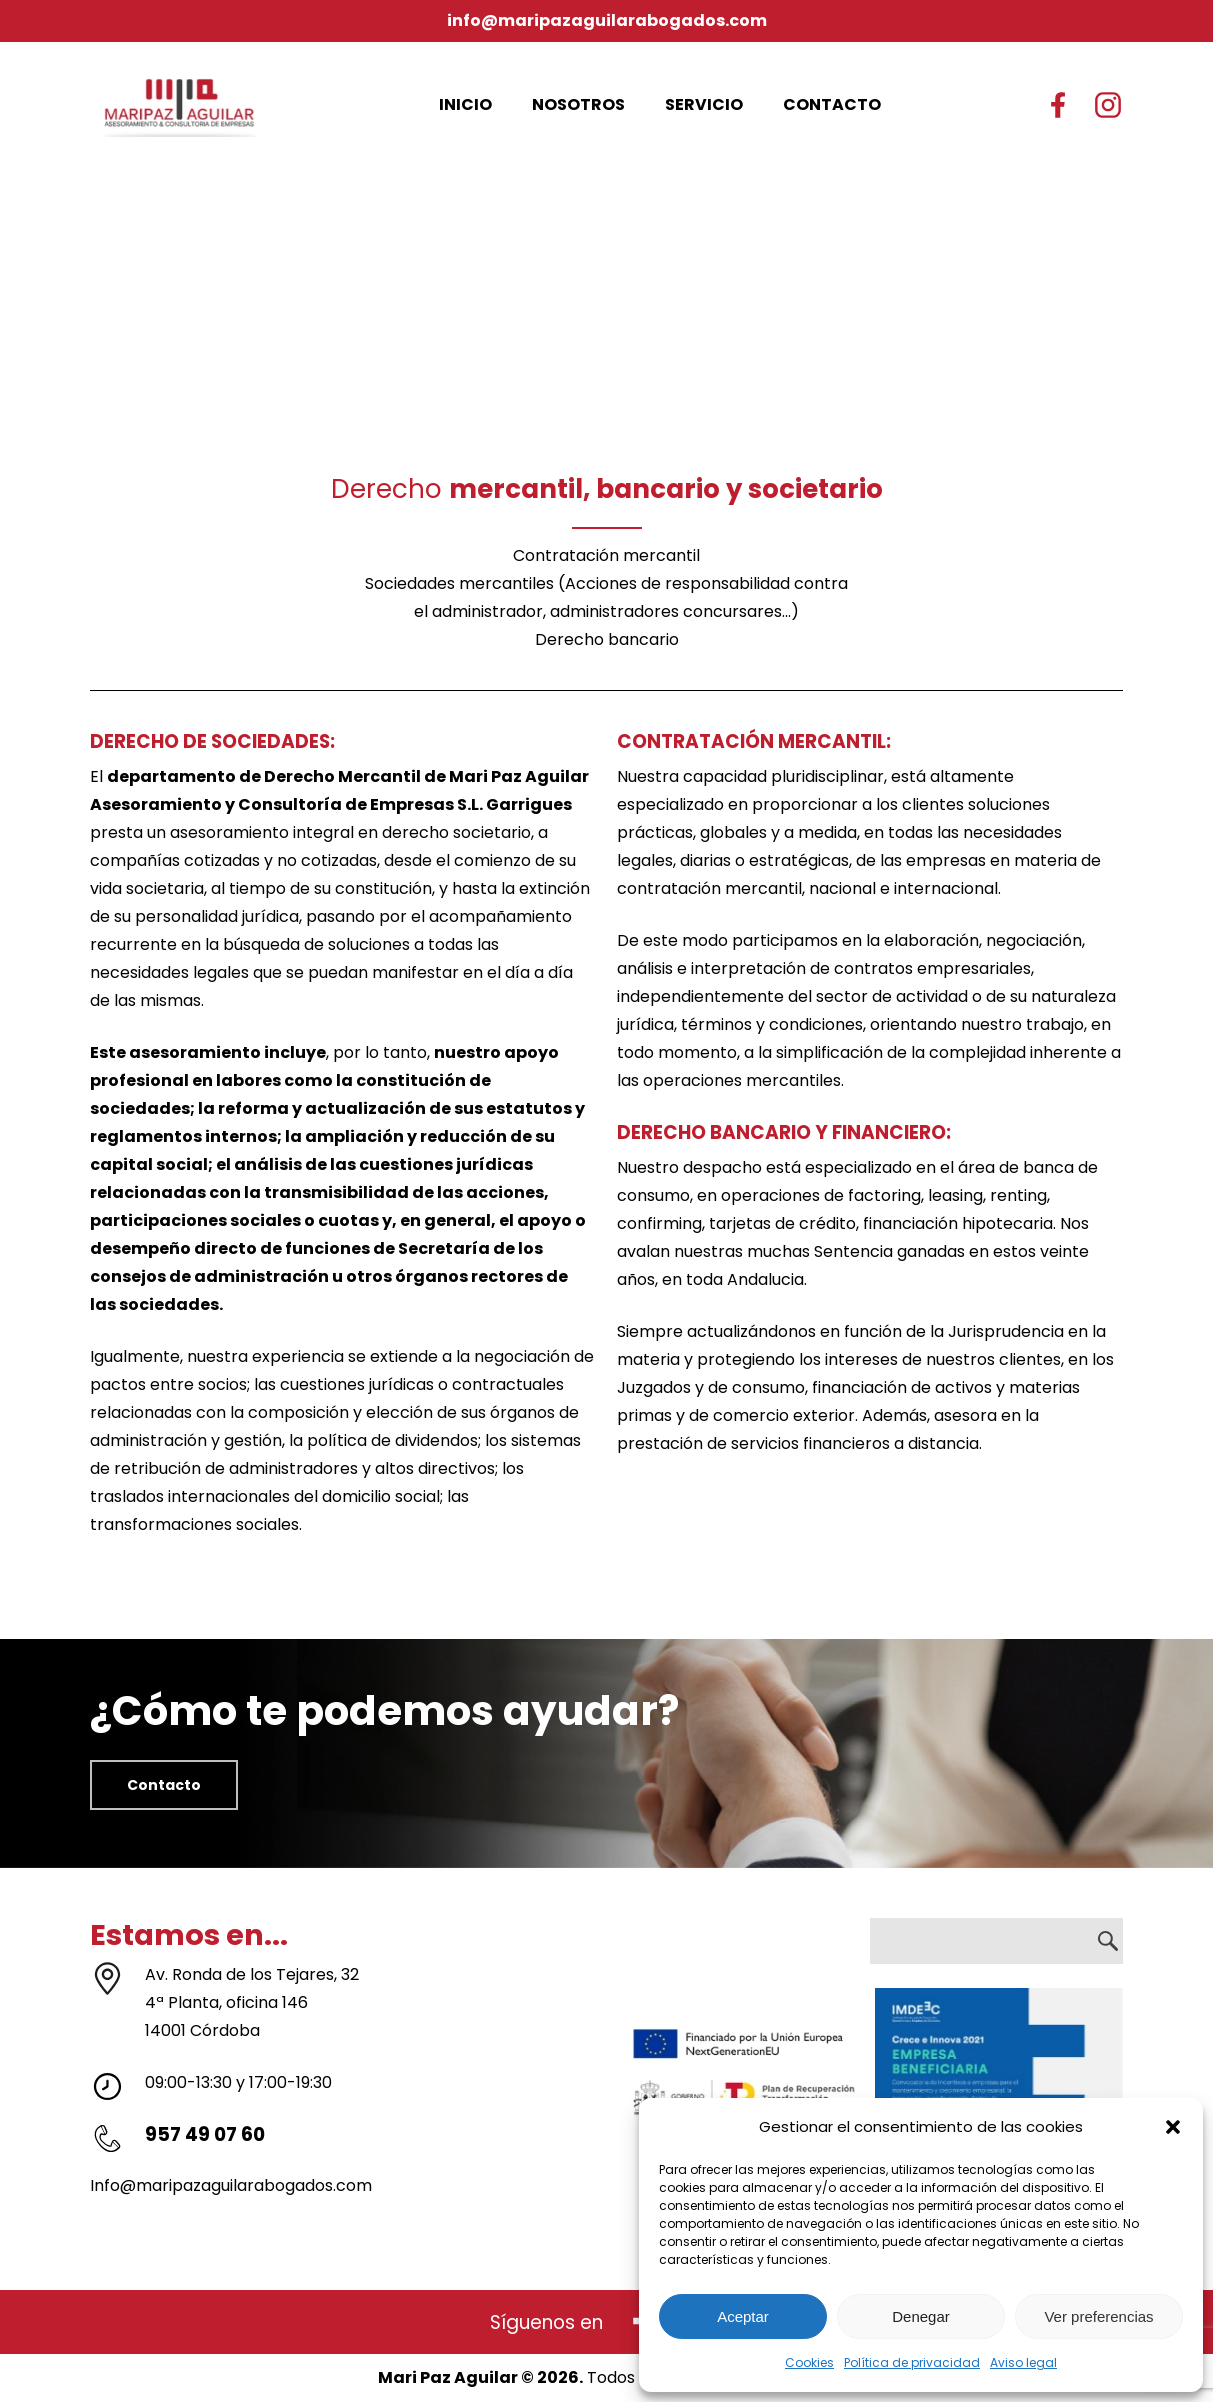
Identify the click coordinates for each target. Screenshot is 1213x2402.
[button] (1173, 2127)
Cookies (809, 2362)
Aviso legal (1023, 2362)
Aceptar (743, 2316)
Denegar (921, 2316)
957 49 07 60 (205, 2134)
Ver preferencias (1098, 2316)
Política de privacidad (912, 2362)
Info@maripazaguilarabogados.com (231, 2185)
